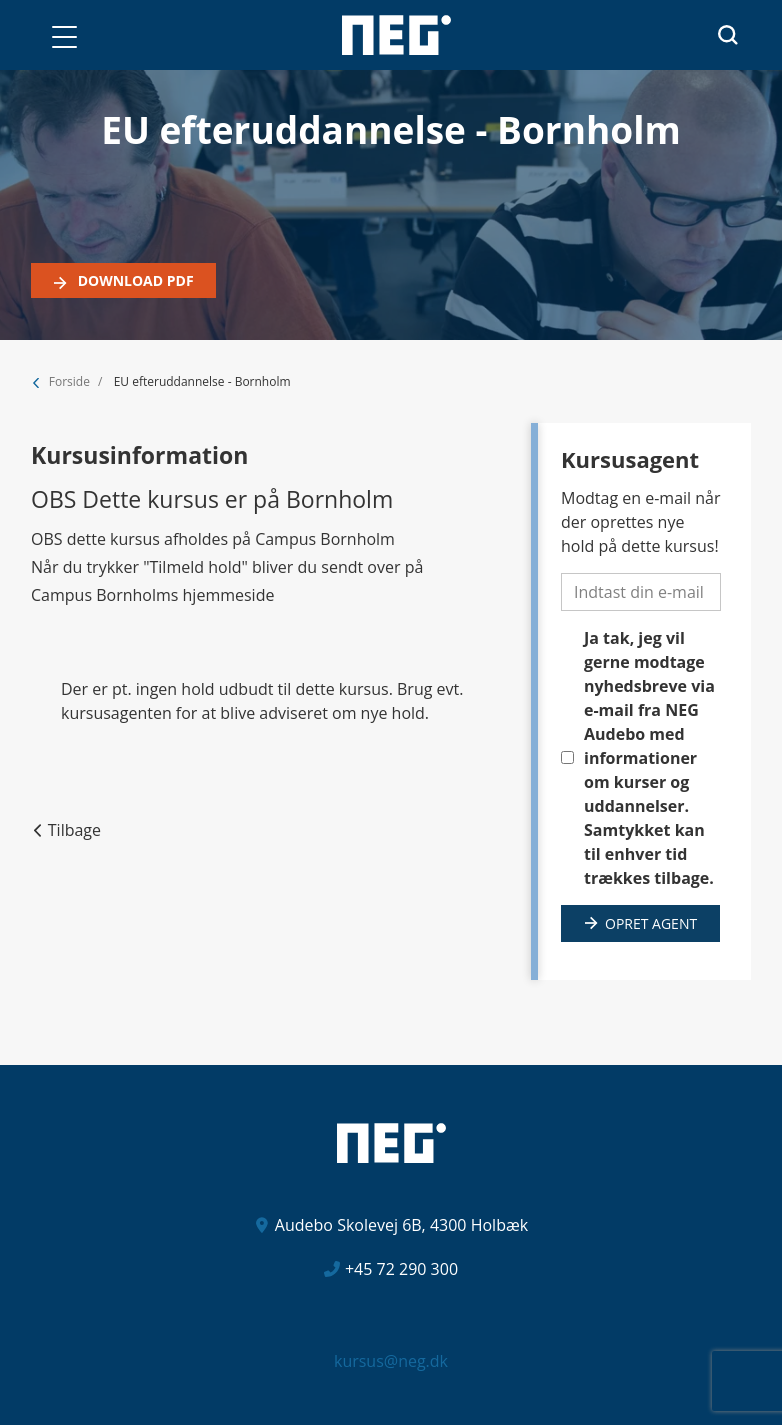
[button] (64, 37)
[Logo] (396, 35)
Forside (69, 381)
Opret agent (651, 923)
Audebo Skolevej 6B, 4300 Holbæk (401, 1225)
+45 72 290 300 (401, 1269)
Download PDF (134, 280)
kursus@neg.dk (391, 1361)
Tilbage (74, 830)
